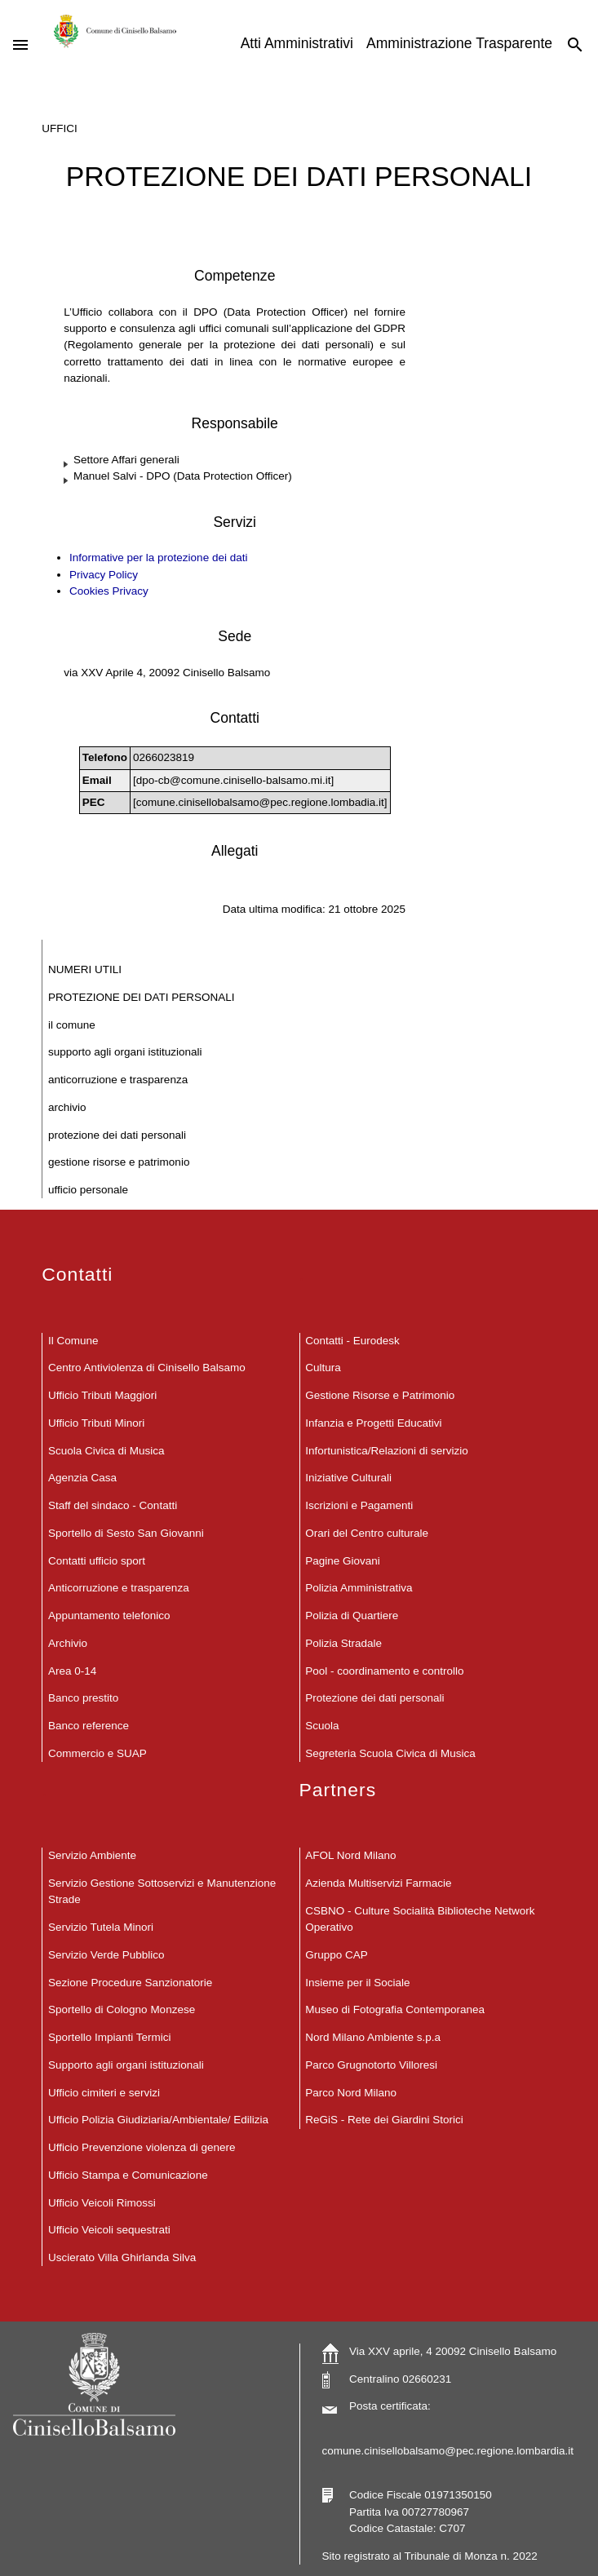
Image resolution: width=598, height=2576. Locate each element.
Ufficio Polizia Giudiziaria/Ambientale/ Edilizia (158, 2119)
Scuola (322, 1726)
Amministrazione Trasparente (459, 43)
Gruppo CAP (336, 1955)
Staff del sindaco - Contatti (112, 1505)
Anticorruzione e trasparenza (118, 1079)
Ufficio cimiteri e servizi (104, 2093)
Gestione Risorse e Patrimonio (118, 1162)
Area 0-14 (72, 1671)
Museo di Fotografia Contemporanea (395, 2009)
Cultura (323, 1367)
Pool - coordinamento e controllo (384, 1671)
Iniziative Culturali (348, 1478)
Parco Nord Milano (350, 2093)
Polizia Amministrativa (358, 1588)
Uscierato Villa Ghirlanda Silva (122, 2257)
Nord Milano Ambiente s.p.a (373, 2037)
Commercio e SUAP (97, 1753)
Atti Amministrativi (297, 43)
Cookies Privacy (108, 591)
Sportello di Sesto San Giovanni (126, 1533)
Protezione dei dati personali (117, 1135)
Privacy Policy (103, 575)
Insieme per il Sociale (357, 1982)
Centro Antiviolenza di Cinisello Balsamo (147, 1367)
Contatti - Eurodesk (352, 1340)
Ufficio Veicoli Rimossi (102, 2203)
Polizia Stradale (343, 1643)
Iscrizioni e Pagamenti (359, 1505)
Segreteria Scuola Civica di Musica (390, 1753)
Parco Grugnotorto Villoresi (371, 2065)
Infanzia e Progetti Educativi (373, 1423)
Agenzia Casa (82, 1478)
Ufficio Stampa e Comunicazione (128, 2175)
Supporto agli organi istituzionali (125, 1052)
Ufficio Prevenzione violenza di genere (141, 2147)
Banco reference (88, 1726)
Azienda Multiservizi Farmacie (378, 1883)
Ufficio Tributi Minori (96, 1423)
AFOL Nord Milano (350, 1855)
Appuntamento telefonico (109, 1615)
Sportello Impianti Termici (109, 2037)
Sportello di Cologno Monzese (121, 2009)
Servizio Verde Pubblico (106, 1955)
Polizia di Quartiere (351, 1615)
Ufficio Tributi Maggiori (102, 1395)
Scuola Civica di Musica (106, 1451)
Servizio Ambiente (92, 1855)
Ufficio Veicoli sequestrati (109, 2230)
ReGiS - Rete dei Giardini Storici (384, 2119)
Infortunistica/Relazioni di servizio (386, 1451)
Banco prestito (83, 1698)
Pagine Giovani (342, 1561)
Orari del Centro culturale (366, 1533)
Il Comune (71, 1025)
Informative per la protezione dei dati (158, 557)
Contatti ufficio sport (96, 1561)
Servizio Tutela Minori (100, 1927)
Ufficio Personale (88, 1190)
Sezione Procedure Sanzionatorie (130, 1982)
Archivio (67, 1107)
